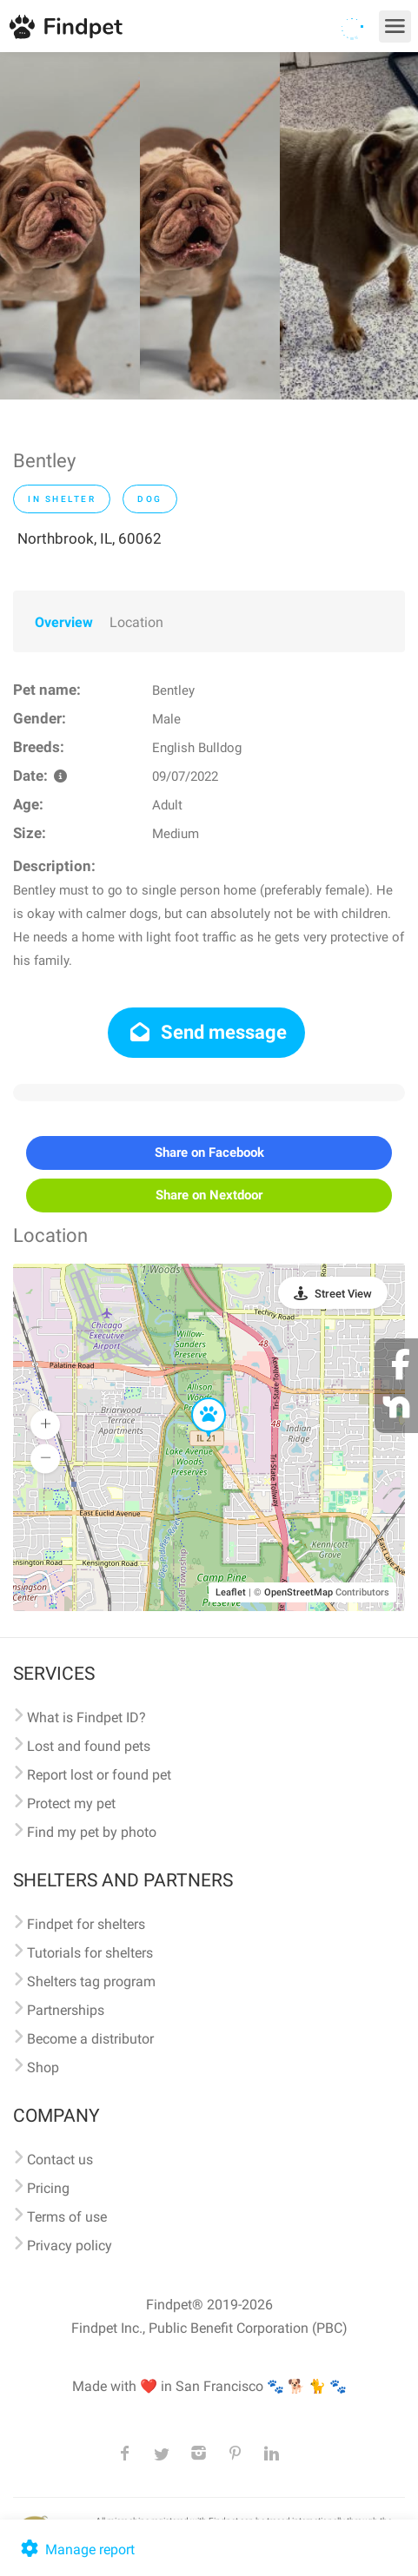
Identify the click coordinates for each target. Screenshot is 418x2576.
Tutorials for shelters (90, 1953)
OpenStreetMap (298, 1592)
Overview (64, 622)
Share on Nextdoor (209, 1195)
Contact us (60, 2159)
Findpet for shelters (86, 1924)
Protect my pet (71, 1803)
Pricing (48, 2188)
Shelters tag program (91, 1981)
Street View (343, 1293)
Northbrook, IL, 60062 (89, 538)
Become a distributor (90, 2039)
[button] (196, 1398)
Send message (206, 1032)
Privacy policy (69, 2245)
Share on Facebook (209, 1152)
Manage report (76, 2549)
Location (136, 622)
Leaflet (231, 1592)
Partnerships (65, 2010)
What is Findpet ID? (86, 1717)
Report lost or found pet (99, 1775)
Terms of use (67, 2217)
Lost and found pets (88, 1746)
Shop (43, 2067)
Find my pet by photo (91, 1832)
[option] (70, 226)
